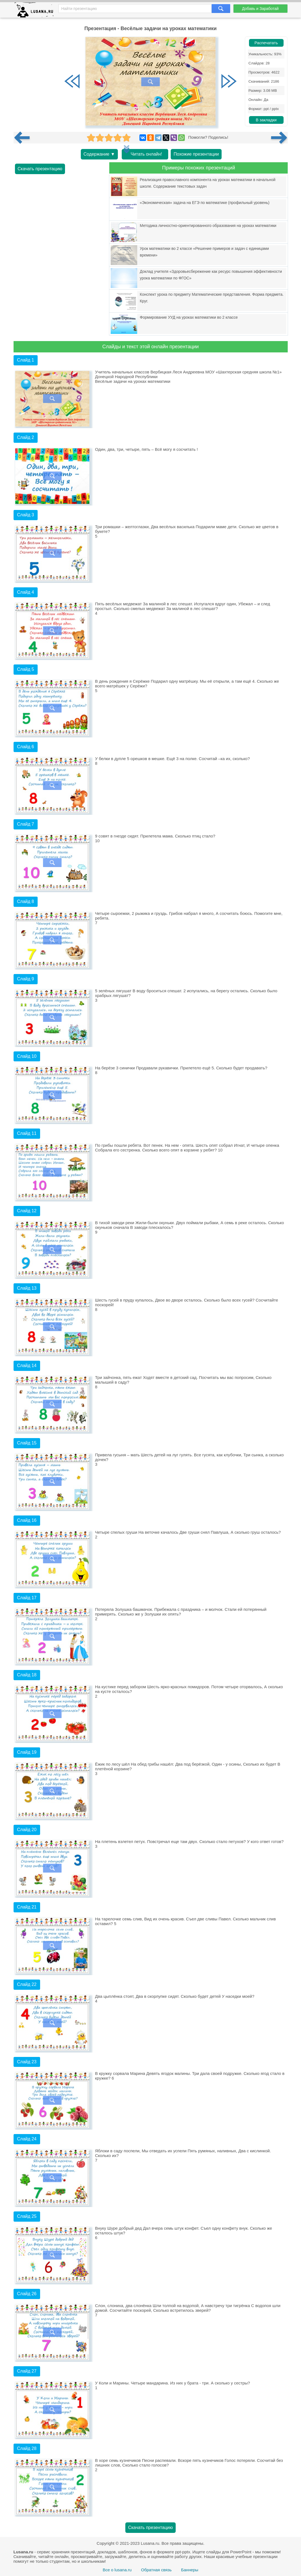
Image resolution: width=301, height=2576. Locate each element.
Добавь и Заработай (260, 8)
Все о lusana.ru (117, 2569)
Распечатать (266, 43)
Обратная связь (156, 2569)
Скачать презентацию (40, 168)
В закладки (266, 120)
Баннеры (189, 2569)
